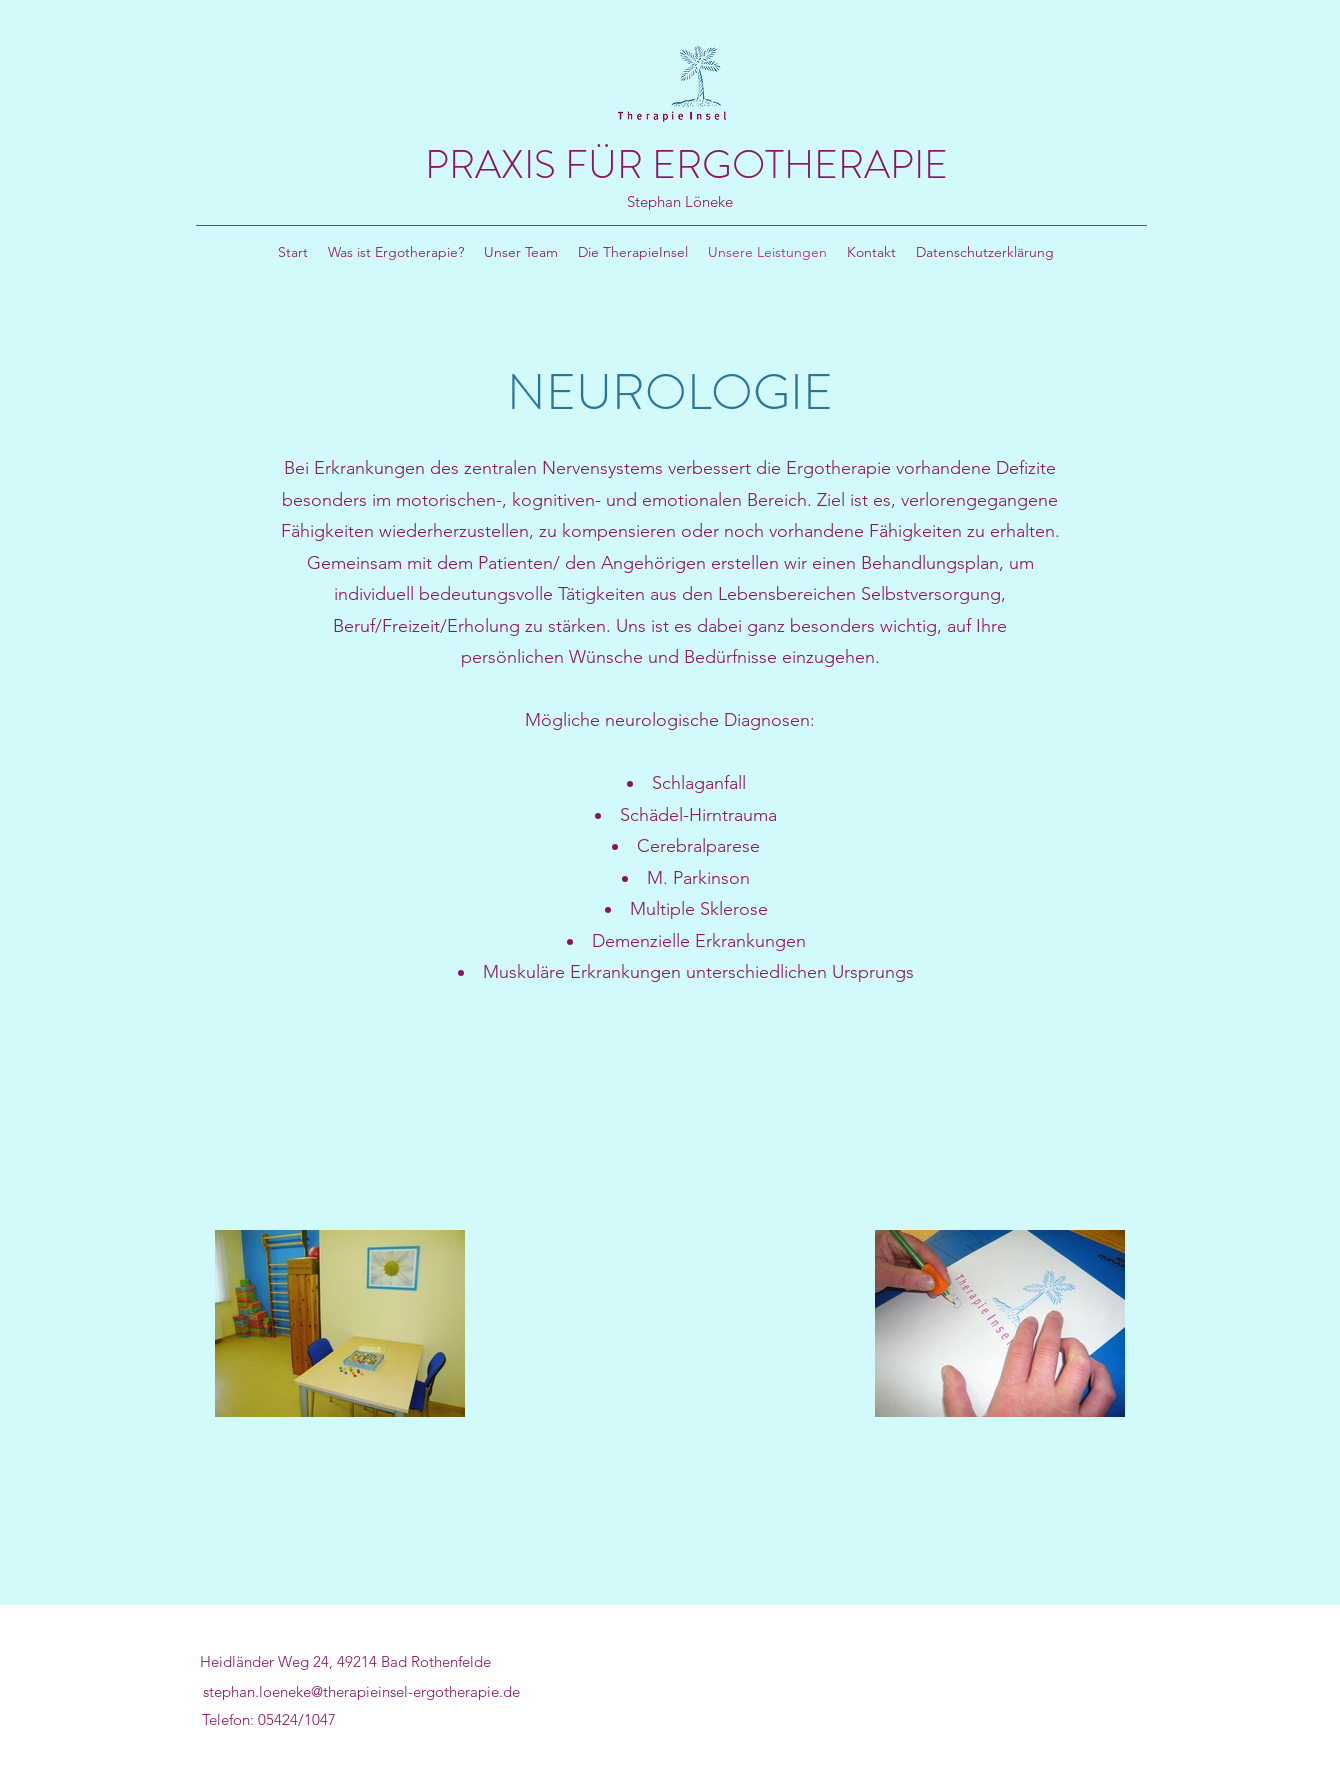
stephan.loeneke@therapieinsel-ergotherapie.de (361, 1691)
